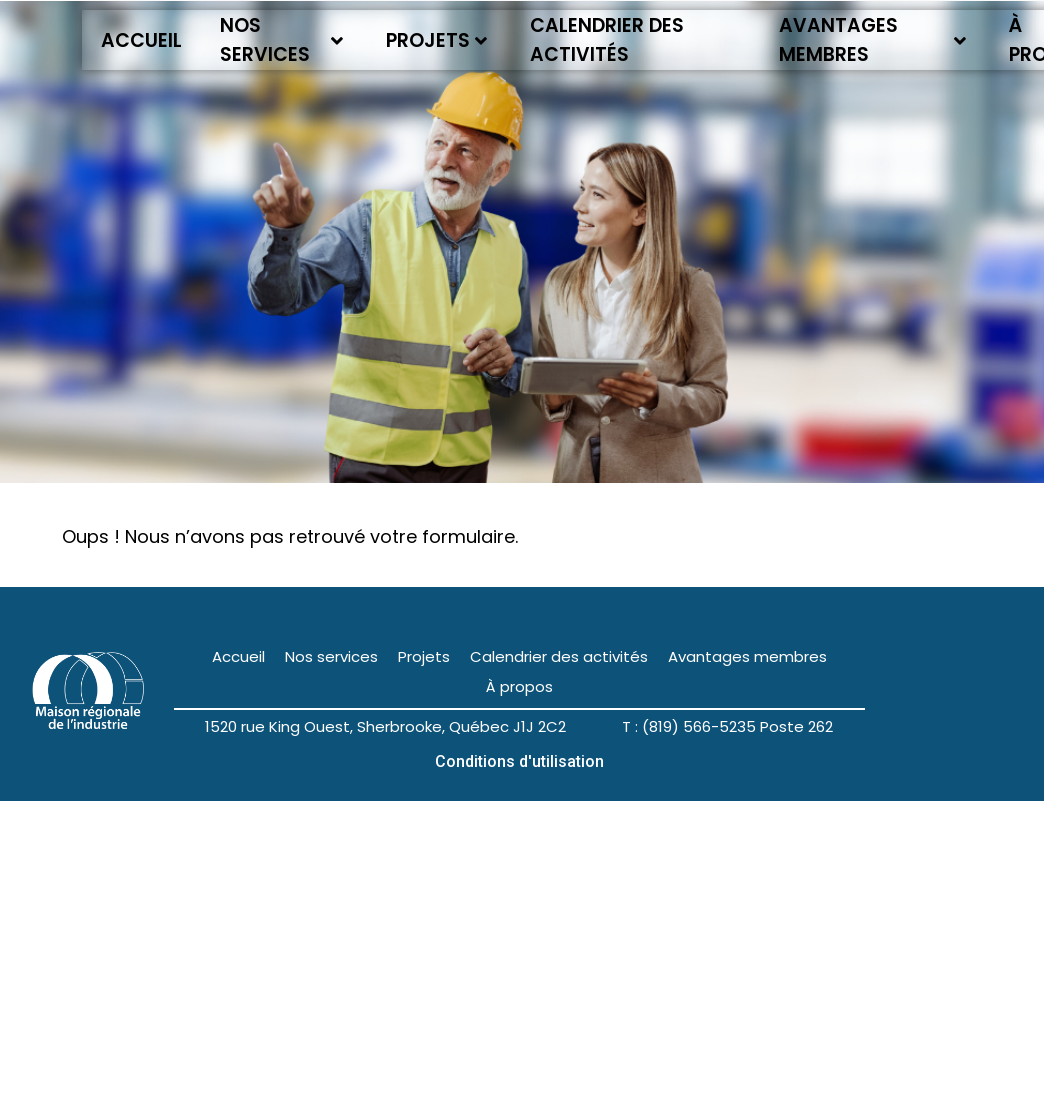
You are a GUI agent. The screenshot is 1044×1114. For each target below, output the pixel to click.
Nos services (281, 40)
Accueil (141, 40)
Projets (436, 40)
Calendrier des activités (607, 40)
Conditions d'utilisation (519, 761)
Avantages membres (873, 40)
